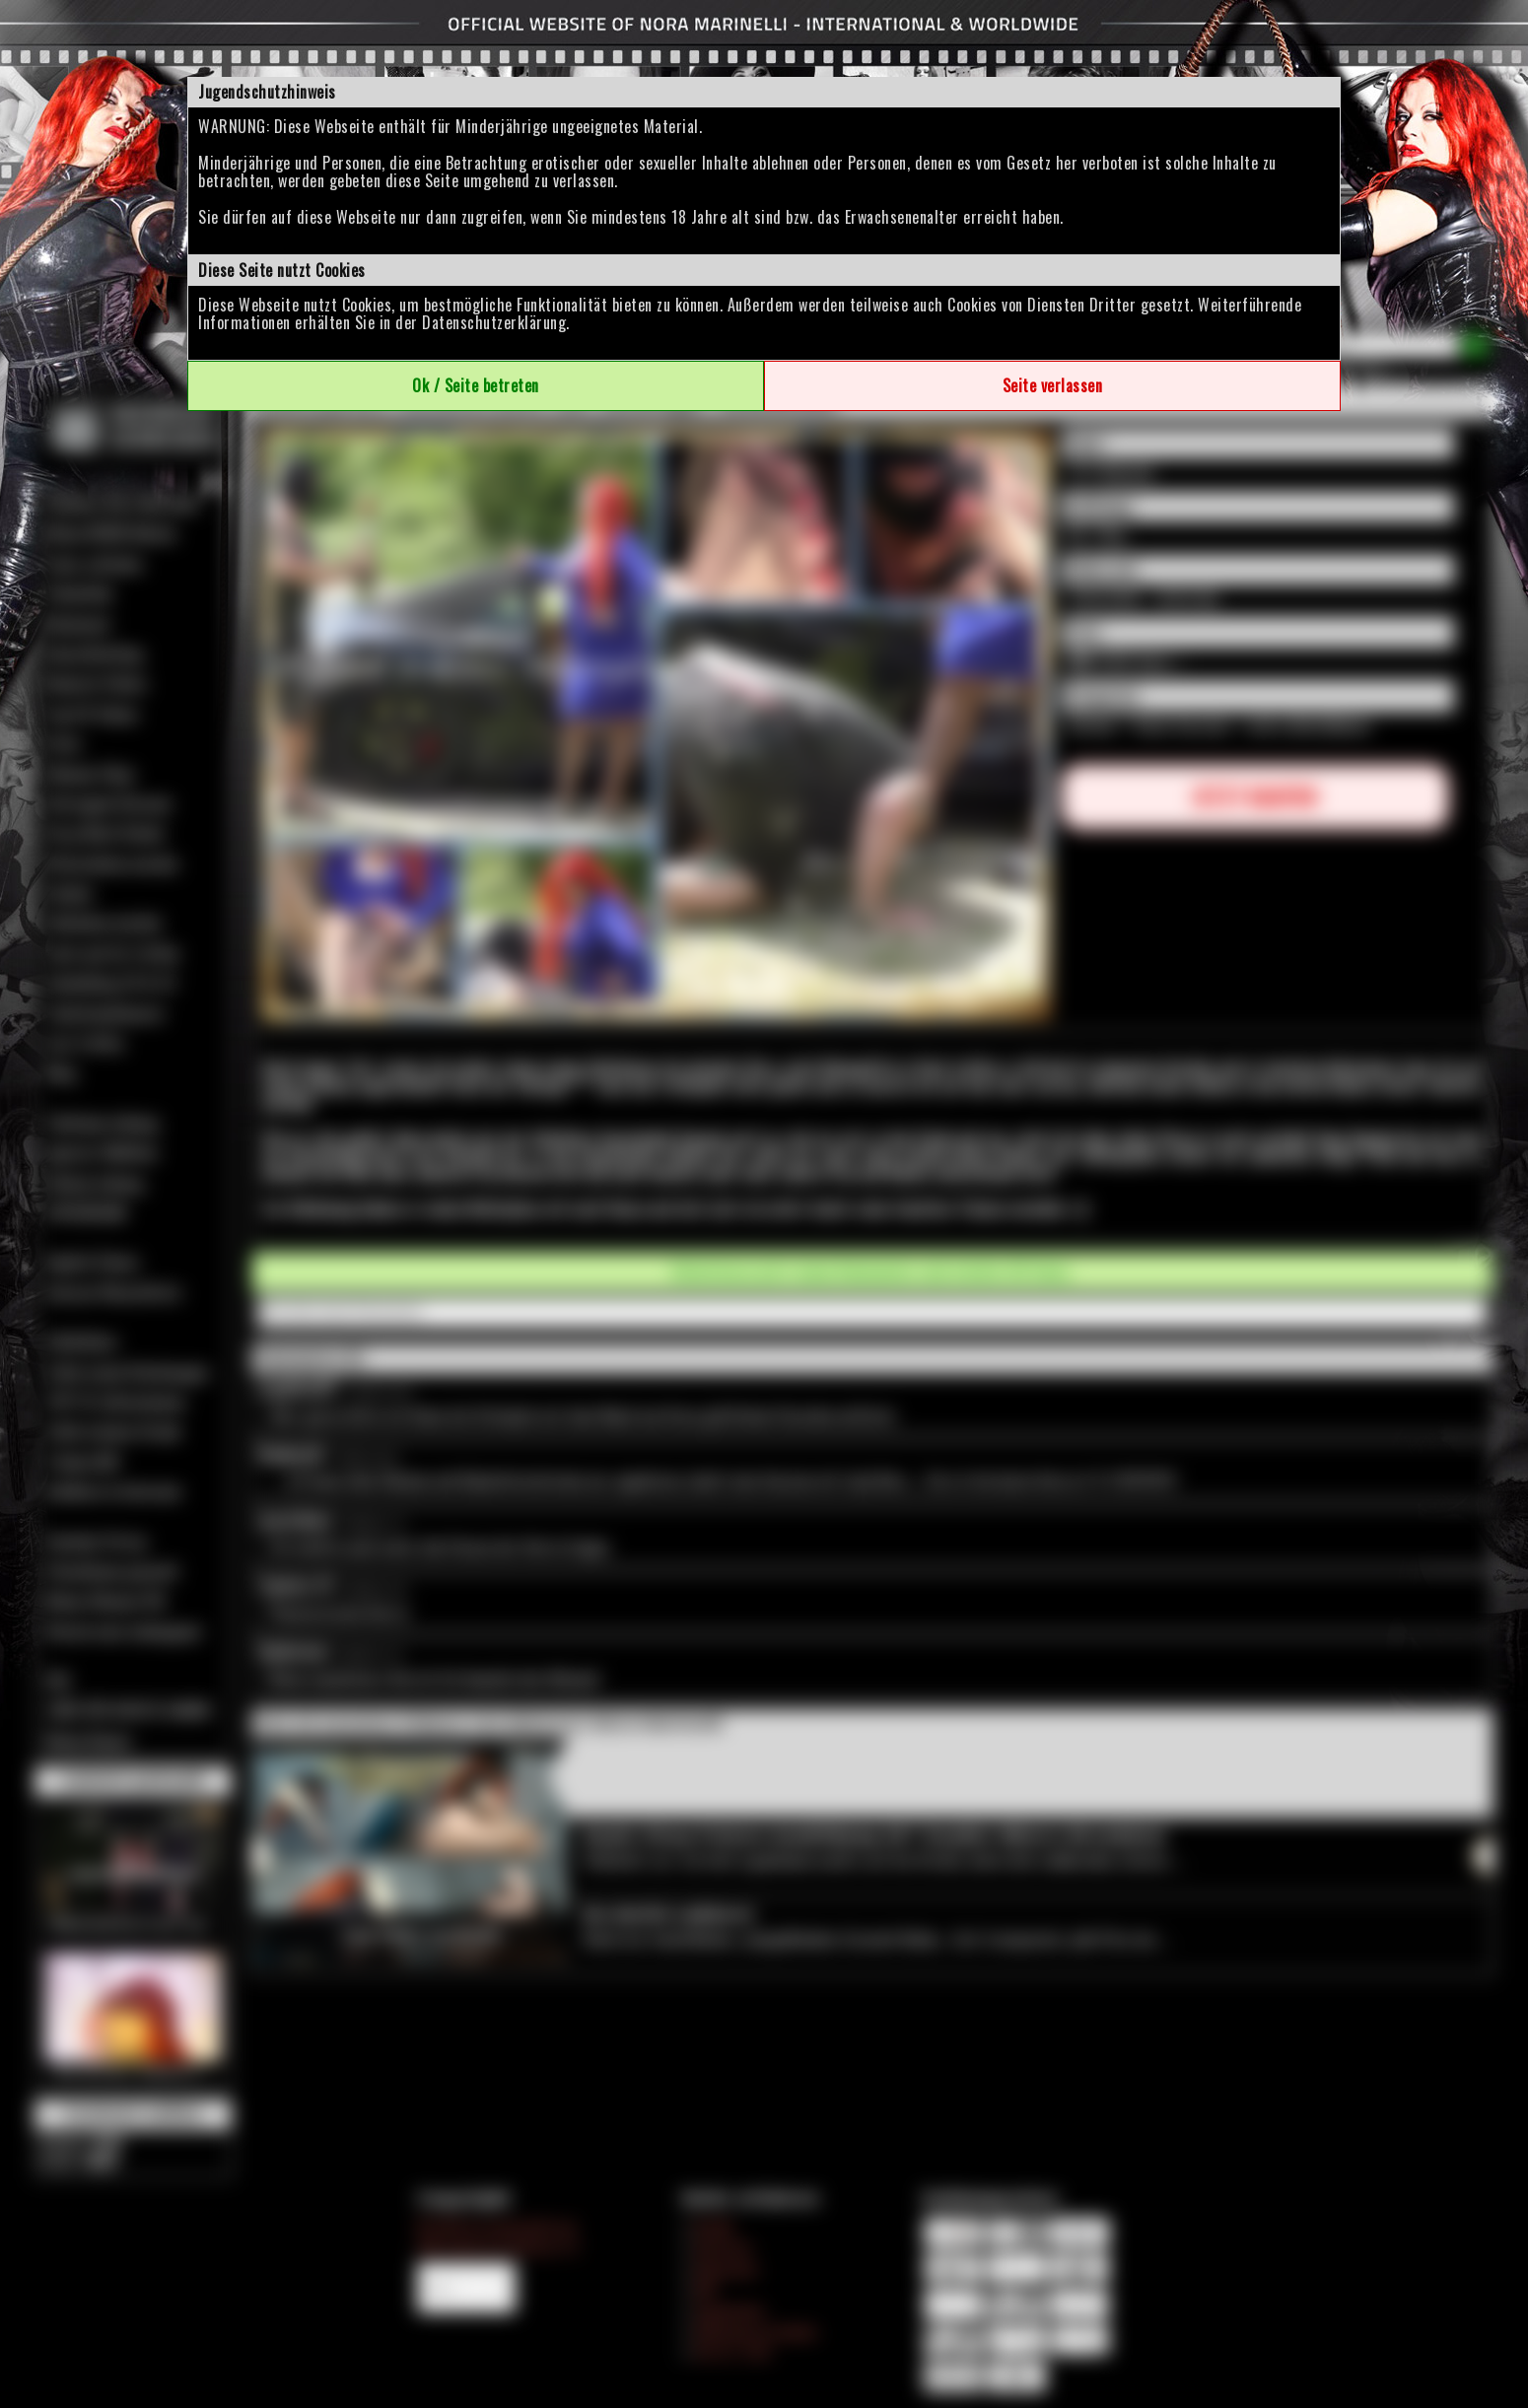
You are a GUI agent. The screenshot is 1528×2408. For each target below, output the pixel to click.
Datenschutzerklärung (494, 322)
